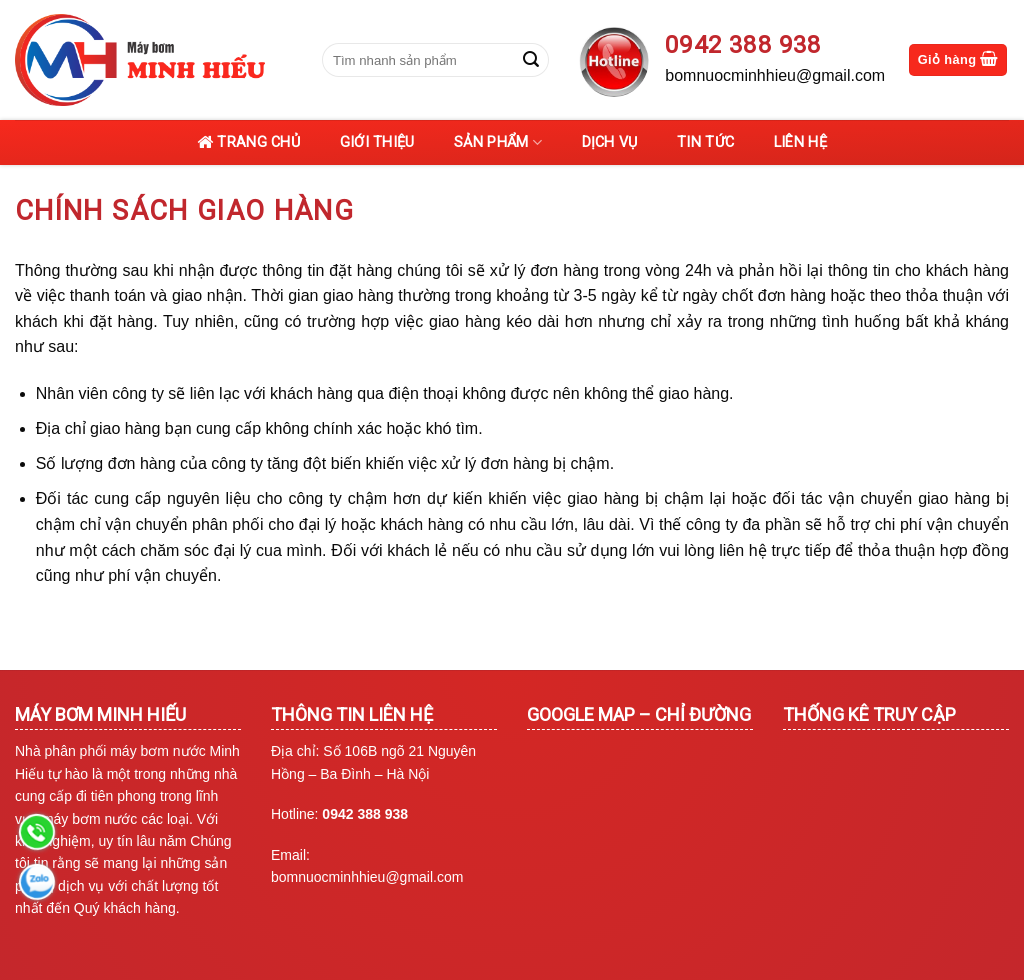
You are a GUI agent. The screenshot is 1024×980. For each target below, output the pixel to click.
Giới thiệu (377, 142)
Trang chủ (248, 143)
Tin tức (705, 142)
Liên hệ (800, 142)
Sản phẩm (498, 142)
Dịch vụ (610, 142)
